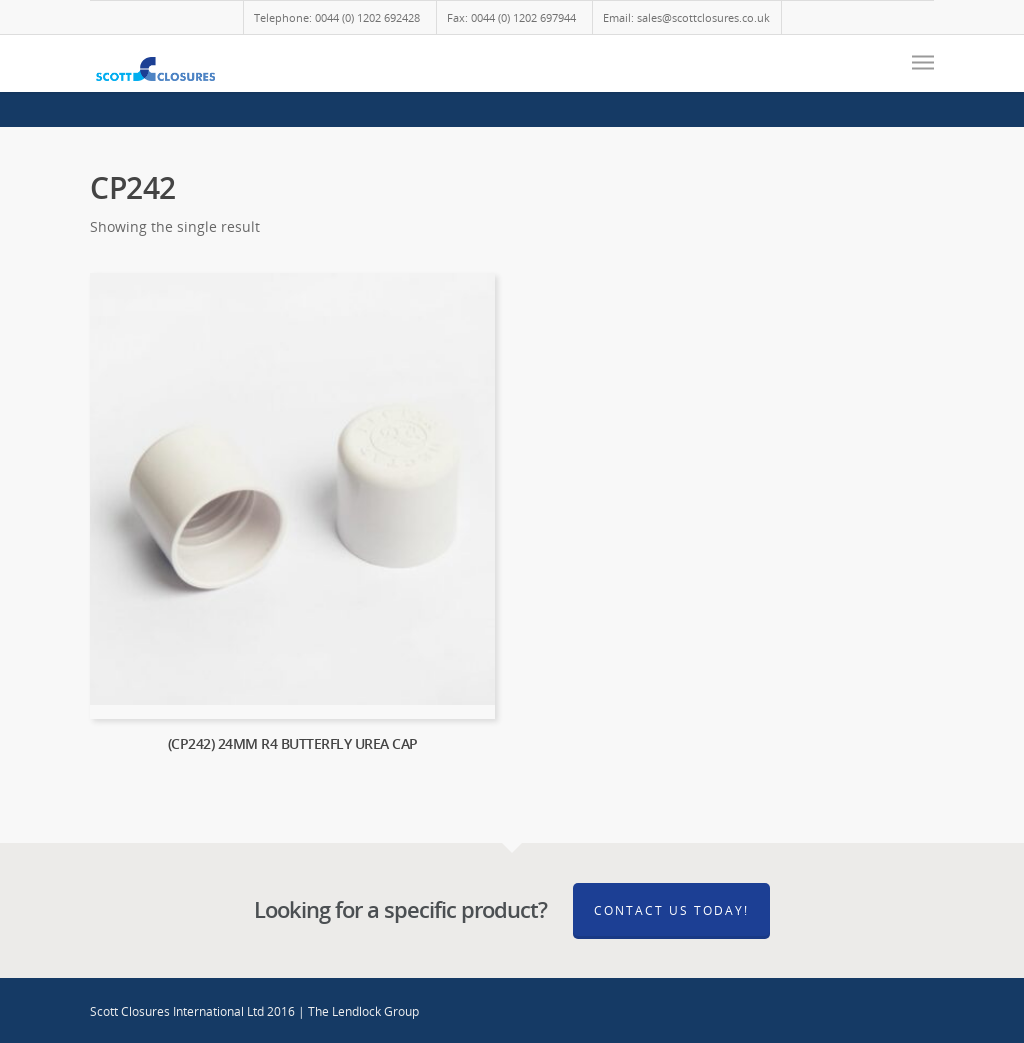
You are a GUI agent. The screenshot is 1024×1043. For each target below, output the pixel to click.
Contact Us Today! (671, 910)
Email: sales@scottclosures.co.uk (686, 17)
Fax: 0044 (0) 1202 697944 (511, 17)
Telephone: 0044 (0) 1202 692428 (337, 17)
